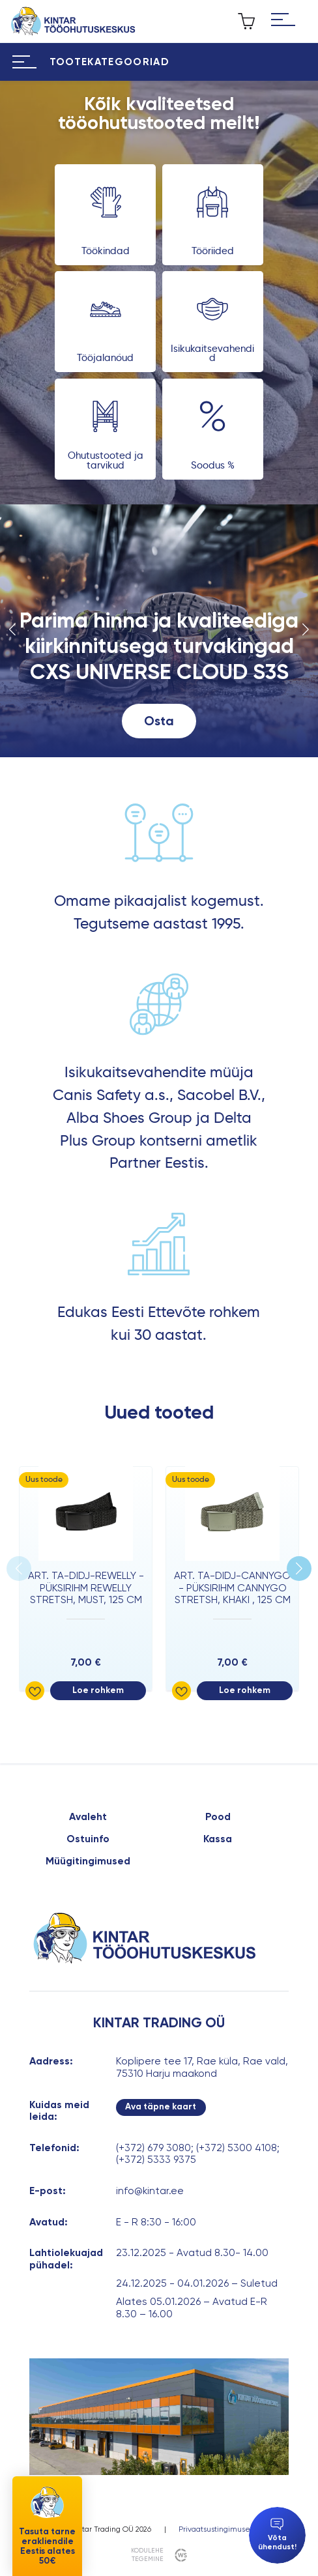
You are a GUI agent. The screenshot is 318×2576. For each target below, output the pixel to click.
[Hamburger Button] (283, 21)
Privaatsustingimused (217, 2529)
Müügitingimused (88, 1861)
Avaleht (88, 1817)
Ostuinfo (87, 1839)
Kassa (217, 1839)
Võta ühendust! (277, 2534)
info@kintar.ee (150, 2191)
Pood (218, 1817)
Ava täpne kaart (160, 2106)
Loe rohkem (98, 1690)
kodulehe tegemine (146, 2554)
